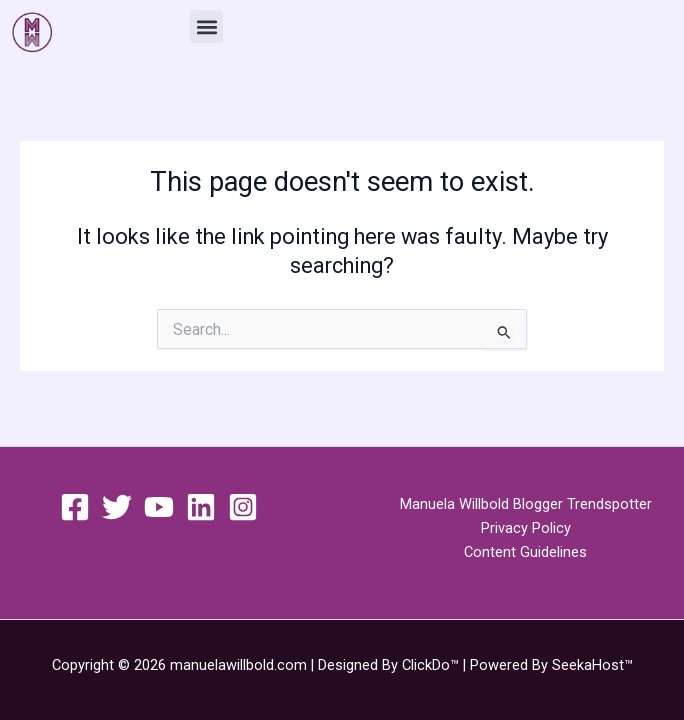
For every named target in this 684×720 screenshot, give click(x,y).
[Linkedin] (201, 507)
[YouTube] (159, 507)
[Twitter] (117, 507)
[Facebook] (75, 507)
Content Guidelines (525, 552)
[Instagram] (243, 507)
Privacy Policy (526, 528)
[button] (206, 26)
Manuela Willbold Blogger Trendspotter (526, 504)
